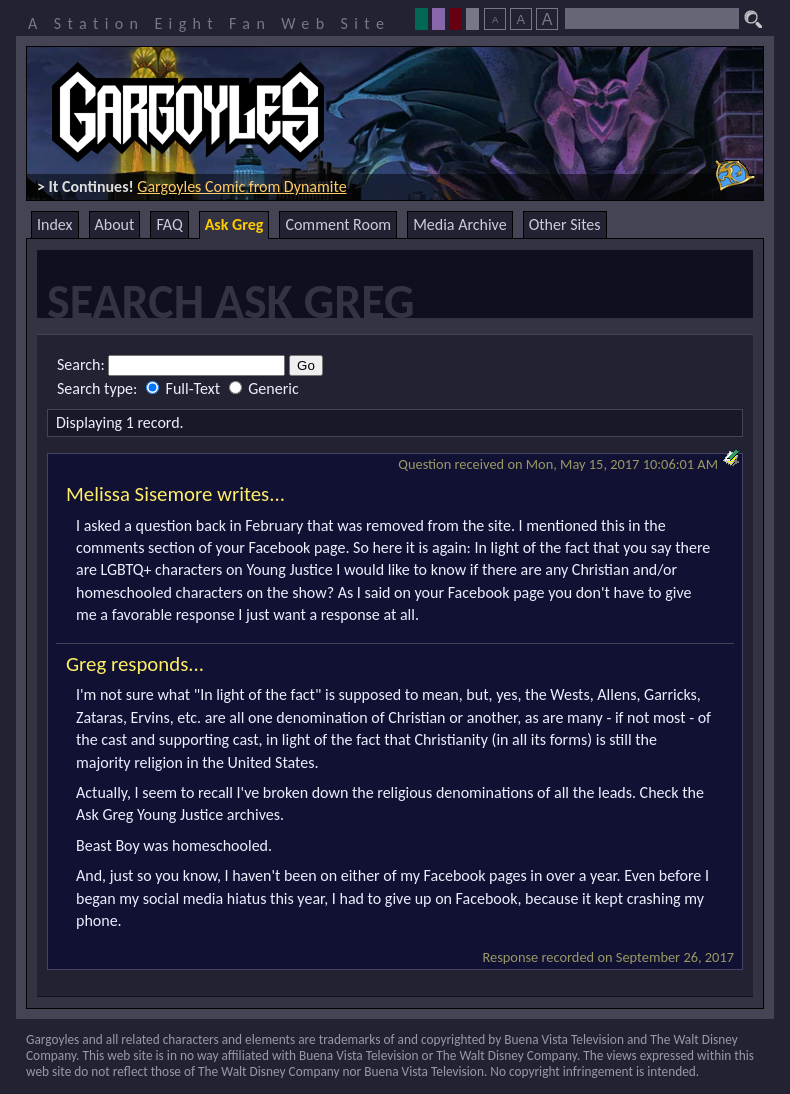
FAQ (169, 224)
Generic (264, 388)
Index (55, 224)
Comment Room (338, 224)
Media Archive (459, 224)
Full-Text (185, 388)
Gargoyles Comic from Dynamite (241, 186)
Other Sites (565, 224)
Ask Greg (234, 224)
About (115, 224)
